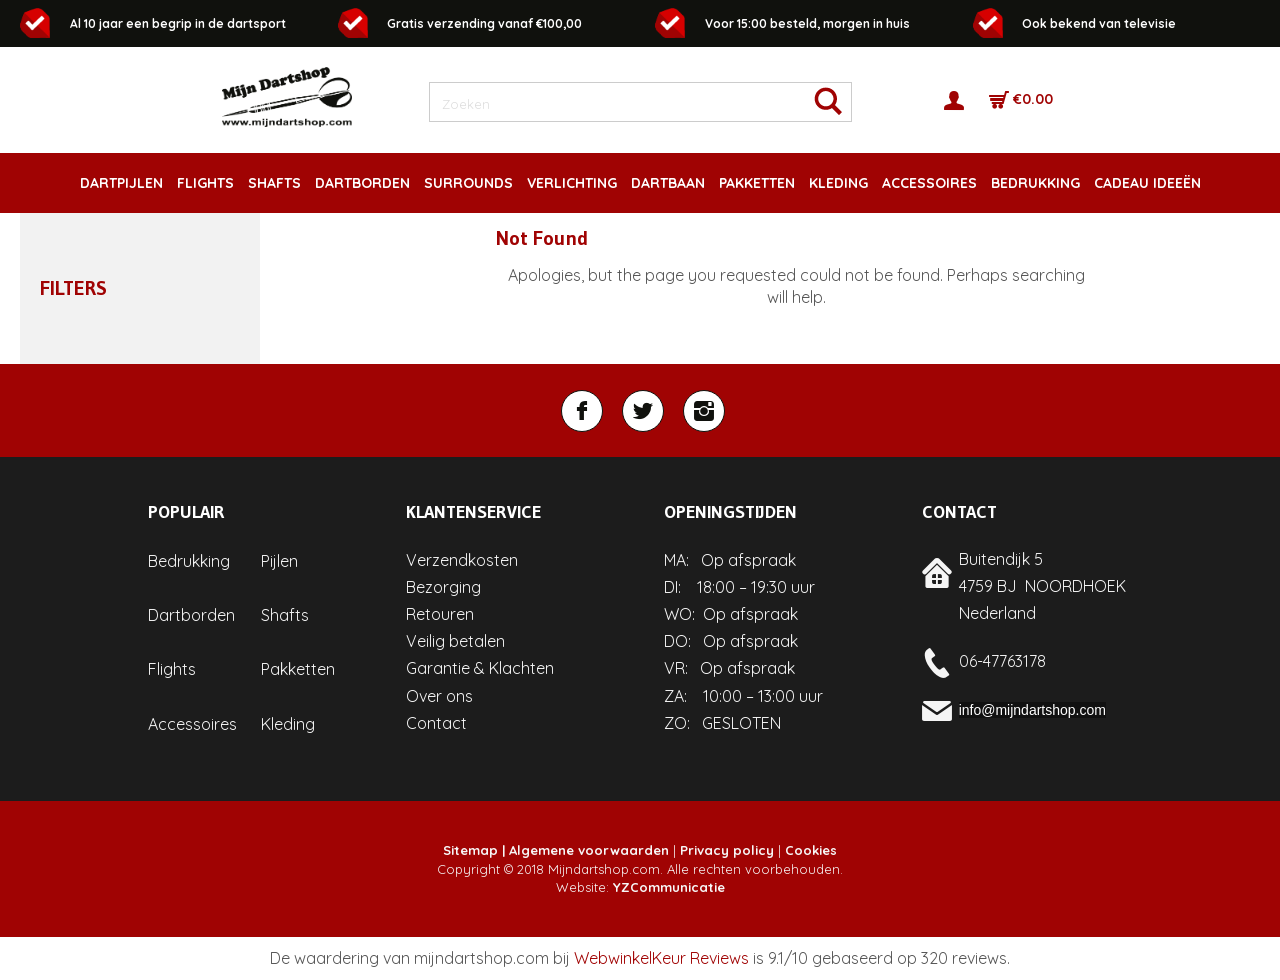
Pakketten (298, 669)
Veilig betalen (455, 641)
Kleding (288, 724)
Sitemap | (474, 850)
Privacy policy (727, 850)
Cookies (811, 850)
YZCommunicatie (669, 887)
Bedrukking (189, 561)
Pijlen (279, 561)
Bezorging (443, 587)
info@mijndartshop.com (1032, 710)
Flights (172, 669)
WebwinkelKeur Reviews (661, 958)
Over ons (439, 696)
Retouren (440, 614)
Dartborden (191, 615)
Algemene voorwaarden (589, 850)
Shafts (285, 615)
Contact (436, 723)
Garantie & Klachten (480, 668)
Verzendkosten (462, 560)
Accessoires (192, 724)
